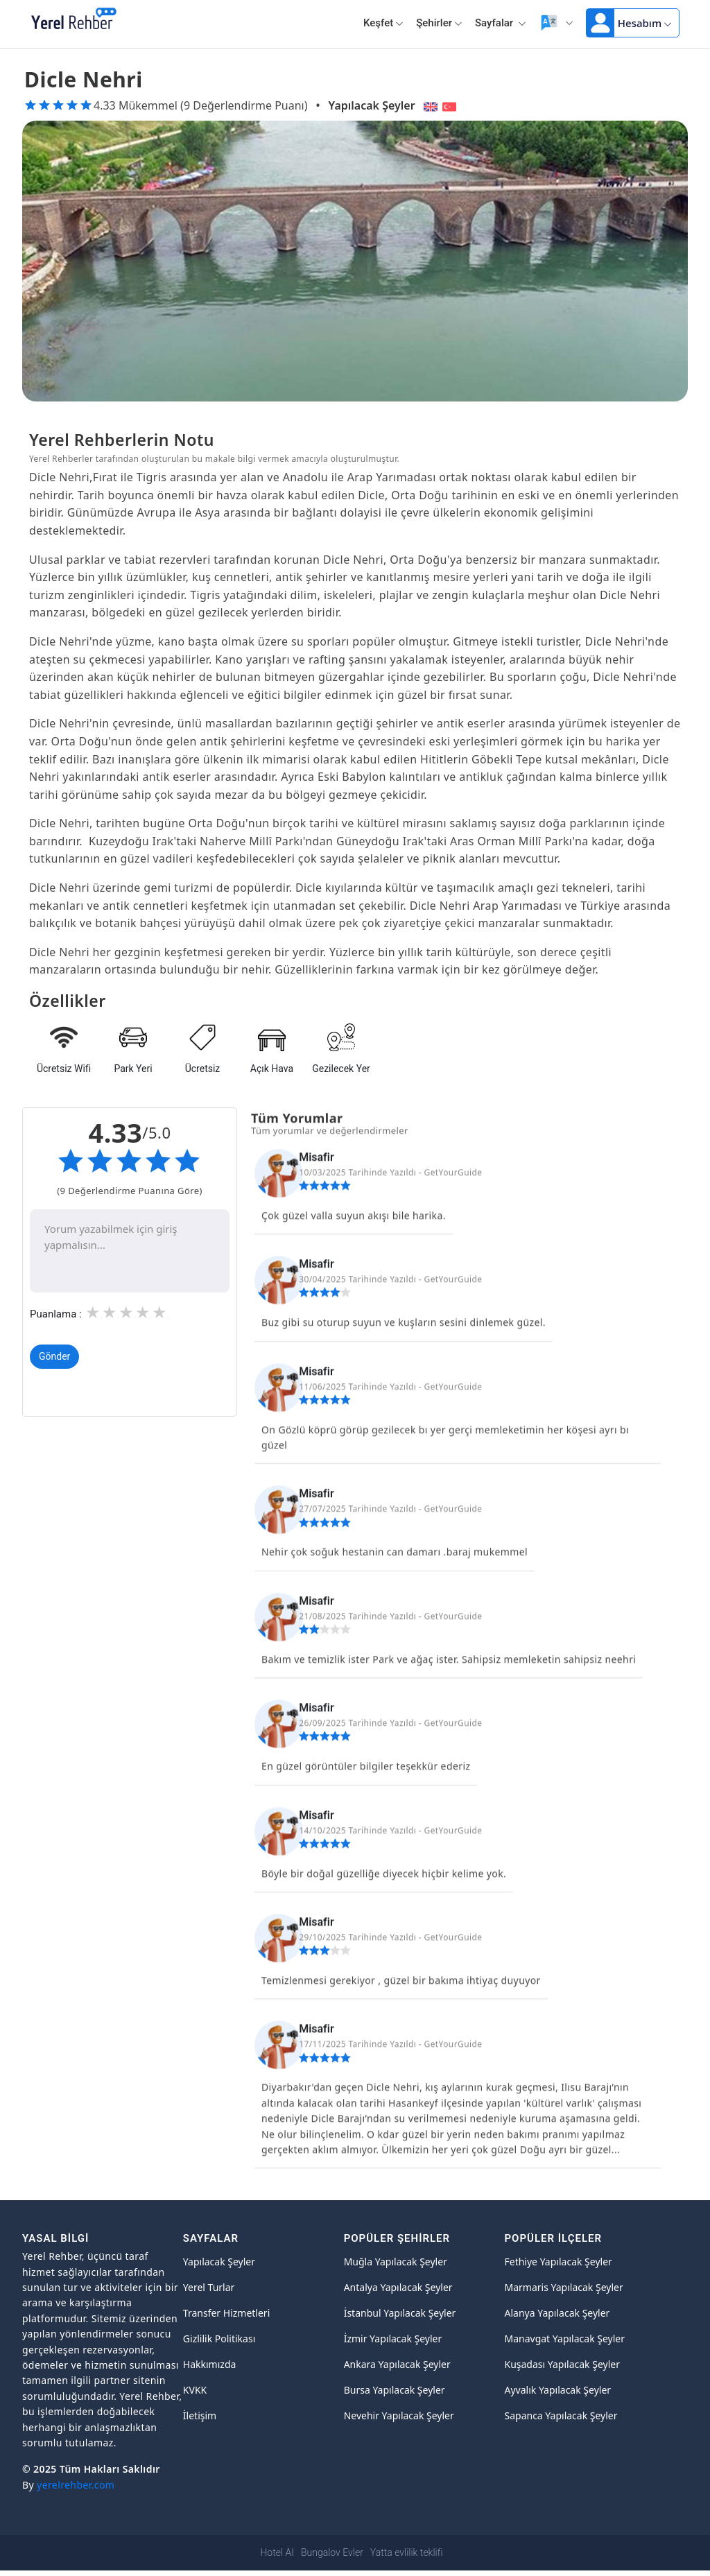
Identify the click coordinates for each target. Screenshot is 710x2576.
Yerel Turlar (209, 2287)
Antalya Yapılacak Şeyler (398, 2287)
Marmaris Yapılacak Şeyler (563, 2287)
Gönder (54, 1357)
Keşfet (383, 23)
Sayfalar (500, 23)
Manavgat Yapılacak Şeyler (564, 2338)
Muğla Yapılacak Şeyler (395, 2261)
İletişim (199, 2415)
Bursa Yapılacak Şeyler (394, 2389)
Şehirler (439, 23)
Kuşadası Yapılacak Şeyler (562, 2364)
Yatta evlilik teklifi (406, 2552)
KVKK (195, 2389)
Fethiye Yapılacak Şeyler (558, 2261)
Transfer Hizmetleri (226, 2312)
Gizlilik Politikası (219, 2338)
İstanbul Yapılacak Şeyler (400, 2312)
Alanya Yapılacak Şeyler (556, 2312)
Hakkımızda (209, 2364)
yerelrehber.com (75, 2484)
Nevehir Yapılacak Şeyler (399, 2415)
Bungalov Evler (332, 2552)
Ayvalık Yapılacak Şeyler (557, 2389)
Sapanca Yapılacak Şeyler (560, 2415)
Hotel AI (277, 2552)
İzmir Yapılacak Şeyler (393, 2338)
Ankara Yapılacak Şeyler (397, 2364)
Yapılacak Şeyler (372, 105)
